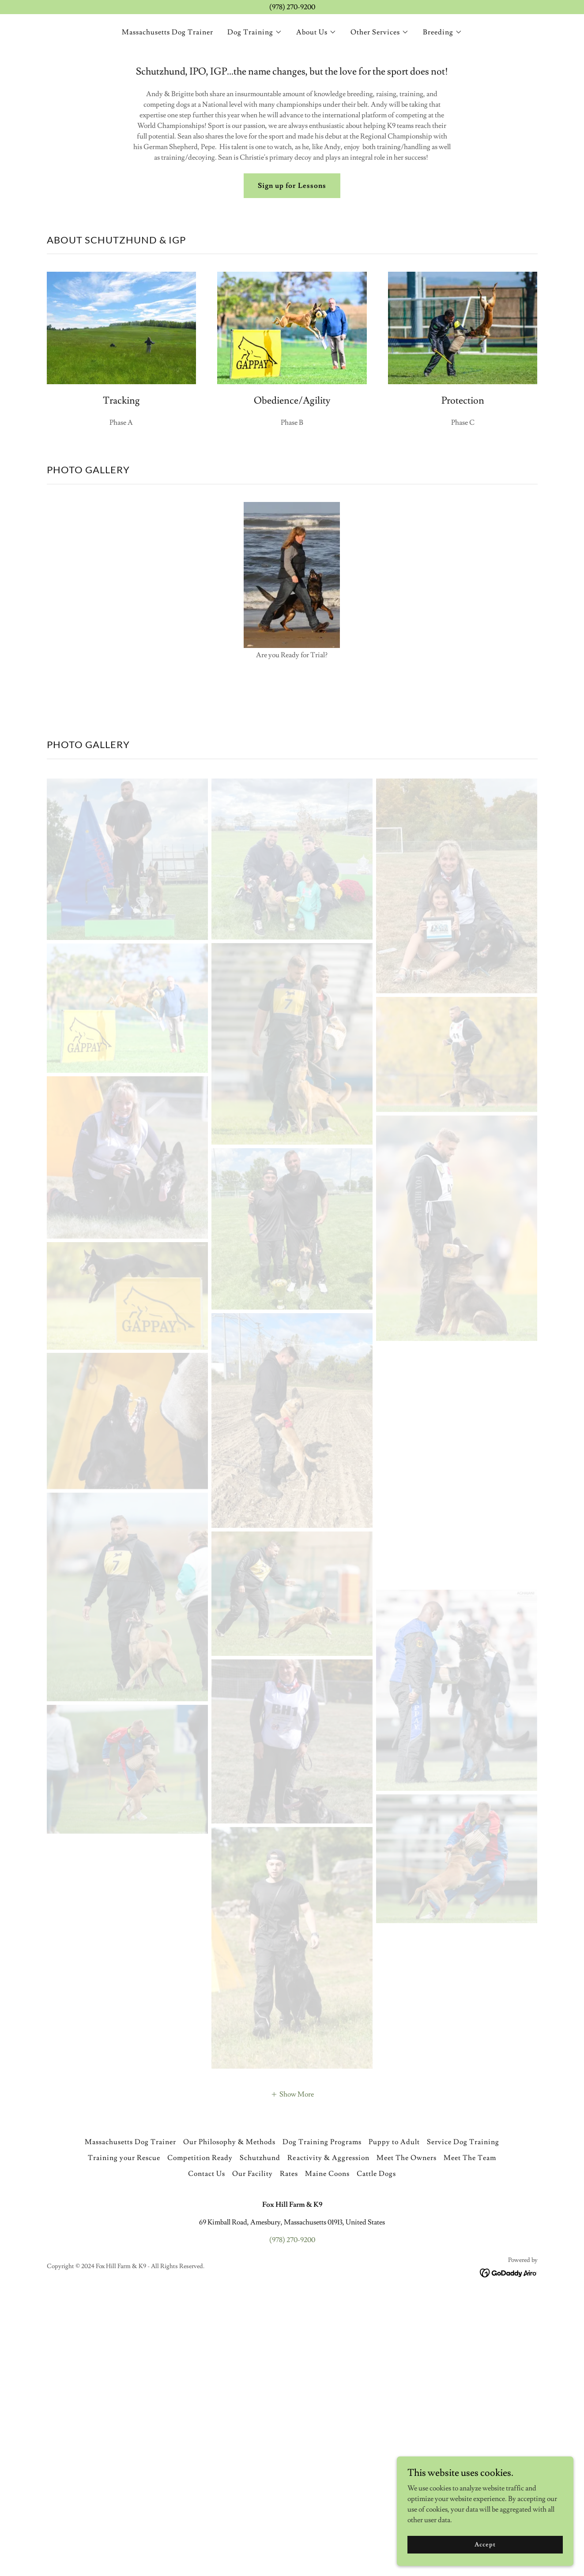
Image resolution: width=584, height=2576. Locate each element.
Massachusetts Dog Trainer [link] (167, 32)
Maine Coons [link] (327, 2454)
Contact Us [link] (206, 2454)
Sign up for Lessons (292, 185)
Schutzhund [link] (260, 2438)
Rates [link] (289, 2454)
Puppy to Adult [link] (394, 2423)
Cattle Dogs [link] (376, 2454)
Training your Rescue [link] (124, 2438)
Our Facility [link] (252, 2454)
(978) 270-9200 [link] (292, 2520)
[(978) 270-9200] (292, 7)
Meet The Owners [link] (407, 2438)
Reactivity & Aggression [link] (328, 2438)
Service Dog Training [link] (463, 2423)
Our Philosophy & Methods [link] (229, 2423)
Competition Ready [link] (200, 2438)
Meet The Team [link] (470, 2438)
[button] (254, 32)
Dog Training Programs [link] (322, 2423)
